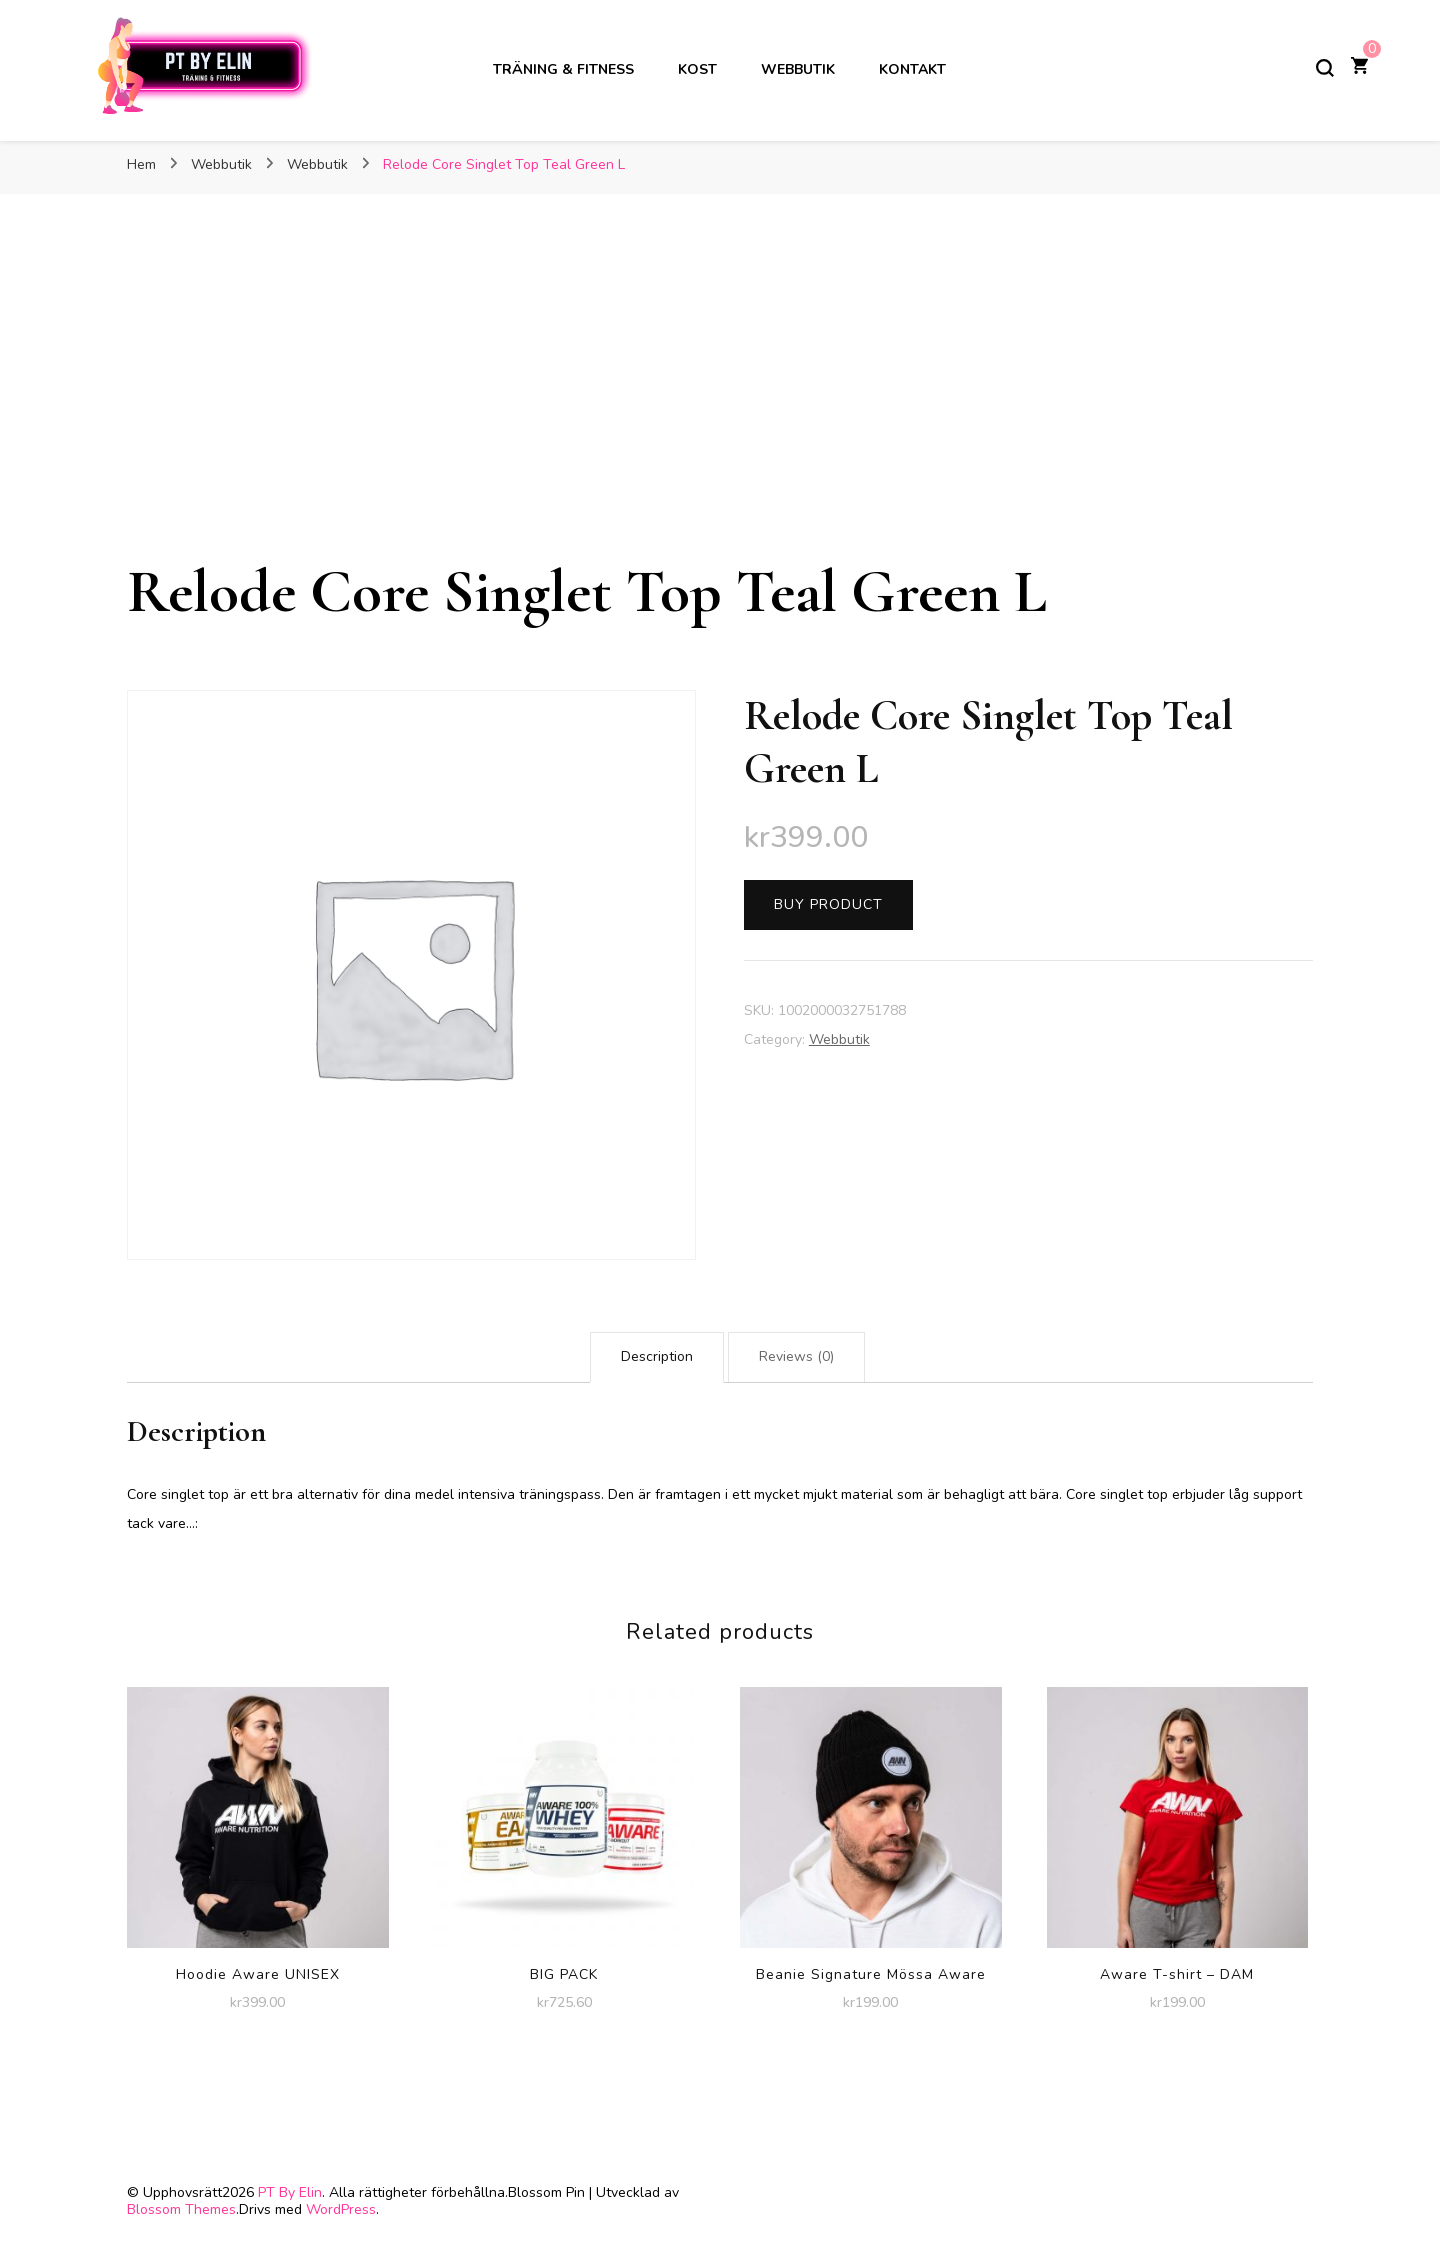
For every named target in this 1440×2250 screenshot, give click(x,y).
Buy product (828, 904)
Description (657, 1356)
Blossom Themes (181, 2209)
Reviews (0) (796, 1356)
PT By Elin (290, 2192)
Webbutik (798, 69)
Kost (697, 69)
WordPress (341, 2209)
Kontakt (912, 69)
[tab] (657, 1357)
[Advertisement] (720, 404)
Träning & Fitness (563, 69)
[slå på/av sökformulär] (1325, 68)
